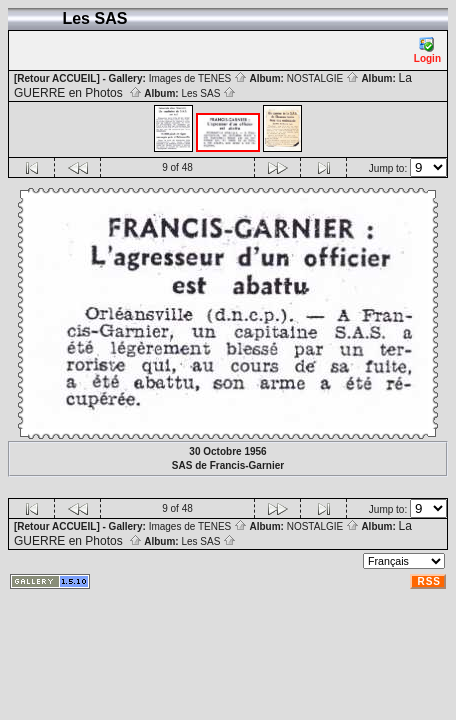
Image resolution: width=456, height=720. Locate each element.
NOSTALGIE (323, 78)
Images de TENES (198, 78)
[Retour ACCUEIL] (57, 78)
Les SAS (208, 93)
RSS (429, 581)
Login (427, 50)
